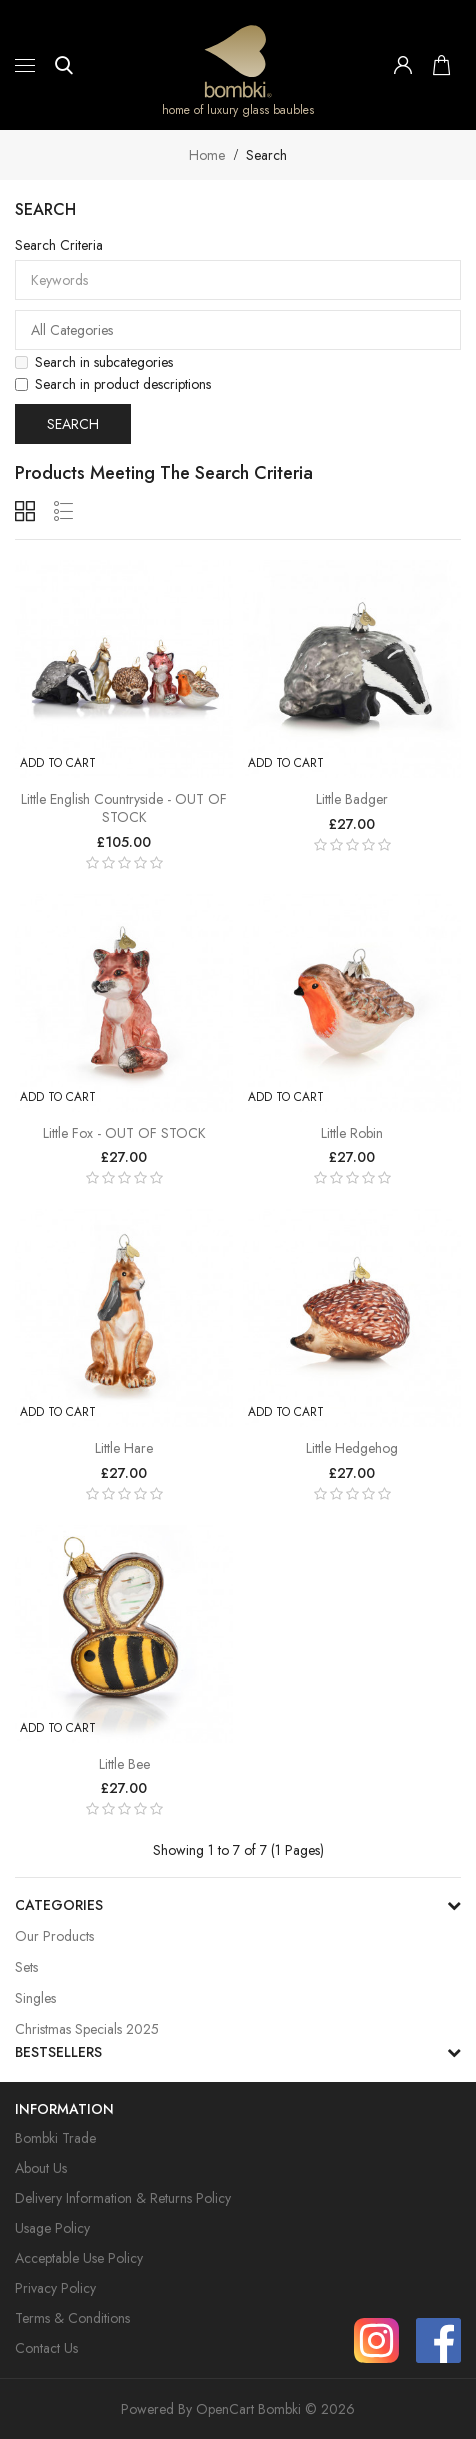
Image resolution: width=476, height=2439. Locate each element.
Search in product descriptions (113, 384)
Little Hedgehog (352, 1448)
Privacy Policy (55, 2288)
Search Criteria (59, 245)
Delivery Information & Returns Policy (123, 2198)
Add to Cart (58, 763)
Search (266, 155)
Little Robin (352, 1133)
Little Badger (352, 799)
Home (207, 155)
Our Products (54, 1936)
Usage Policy (52, 2228)
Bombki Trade (55, 2138)
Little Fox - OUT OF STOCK (124, 1133)
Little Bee (124, 1764)
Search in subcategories (94, 362)
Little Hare (124, 1448)
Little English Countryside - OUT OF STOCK (124, 808)
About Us (41, 2168)
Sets (26, 1967)
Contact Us (46, 2348)
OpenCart (225, 2409)
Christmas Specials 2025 (87, 2029)
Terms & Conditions (72, 2318)
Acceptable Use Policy (79, 2258)
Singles (35, 1998)
